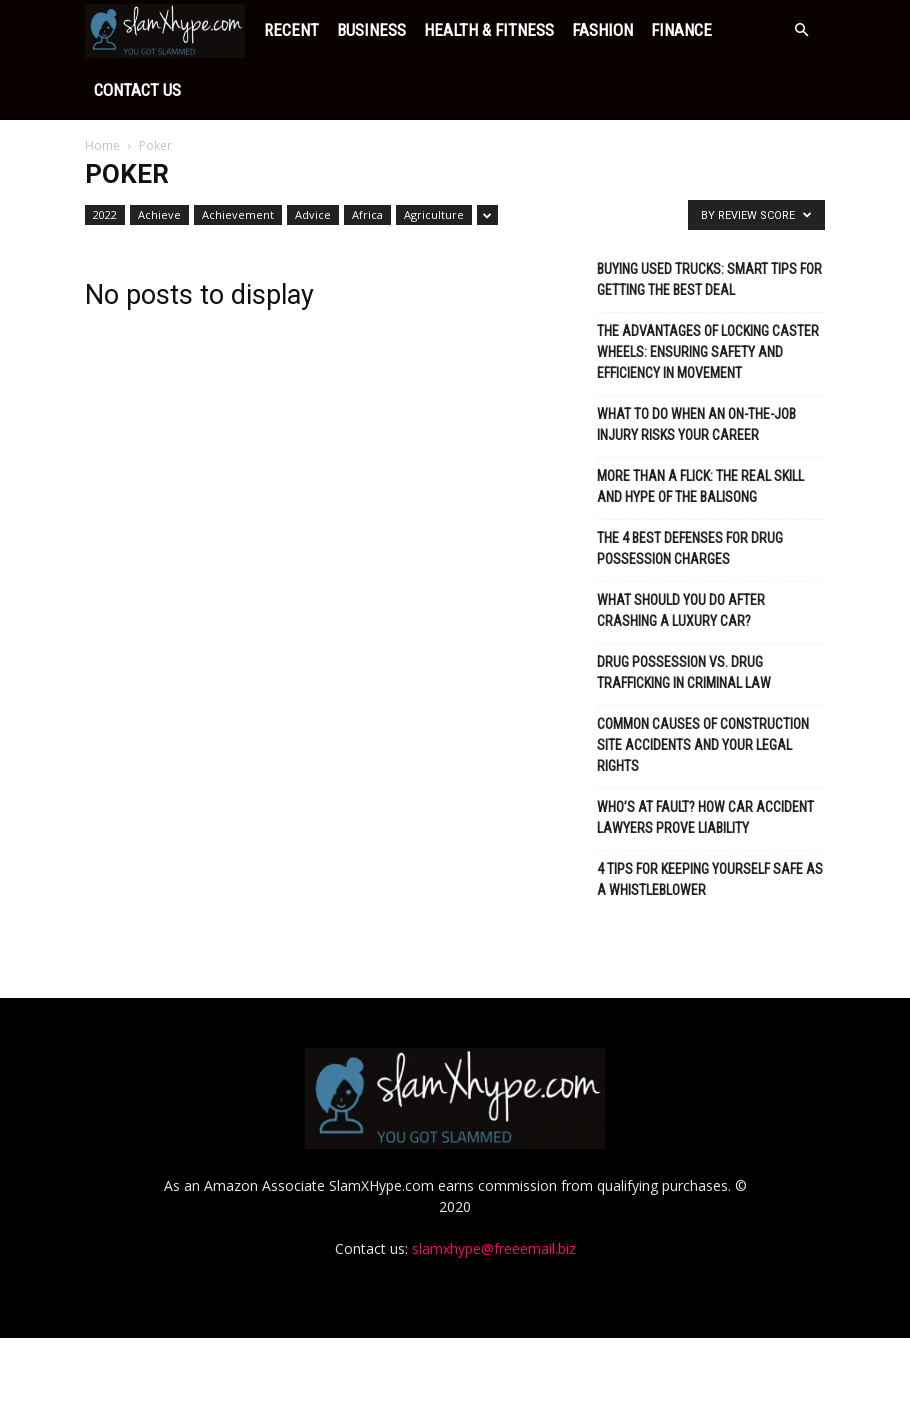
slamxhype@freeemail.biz (494, 1336)
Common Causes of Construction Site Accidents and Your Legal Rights (703, 685)
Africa (367, 154)
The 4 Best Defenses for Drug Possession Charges (690, 488)
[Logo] (90, 30)
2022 (105, 154)
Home (102, 85)
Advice (313, 154)
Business (211, 30)
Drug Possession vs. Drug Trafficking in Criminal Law (684, 612)
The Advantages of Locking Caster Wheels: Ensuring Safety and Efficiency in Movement (708, 292)
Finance (521, 30)
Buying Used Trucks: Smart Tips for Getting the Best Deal (709, 219)
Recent (131, 30)
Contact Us (613, 30)
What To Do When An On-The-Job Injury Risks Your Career (696, 364)
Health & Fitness (329, 30)
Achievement (238, 154)
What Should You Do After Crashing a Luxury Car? (681, 550)
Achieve (159, 154)
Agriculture (434, 154)
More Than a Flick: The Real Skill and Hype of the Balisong (700, 426)
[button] (801, 30)
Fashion (442, 30)
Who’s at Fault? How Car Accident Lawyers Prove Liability (705, 757)
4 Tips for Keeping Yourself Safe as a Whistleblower (710, 819)
